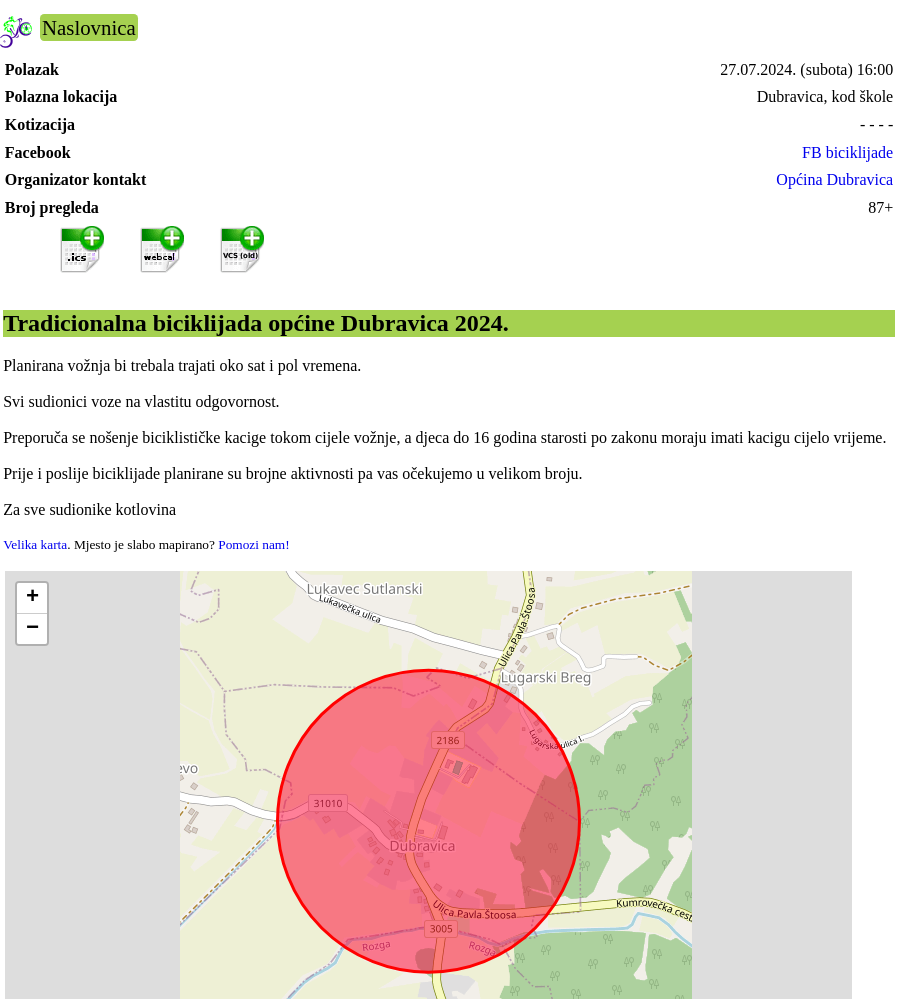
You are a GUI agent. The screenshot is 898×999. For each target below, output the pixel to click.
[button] (32, 598)
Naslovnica (89, 27)
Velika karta (35, 544)
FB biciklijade (847, 152)
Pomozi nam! (253, 544)
